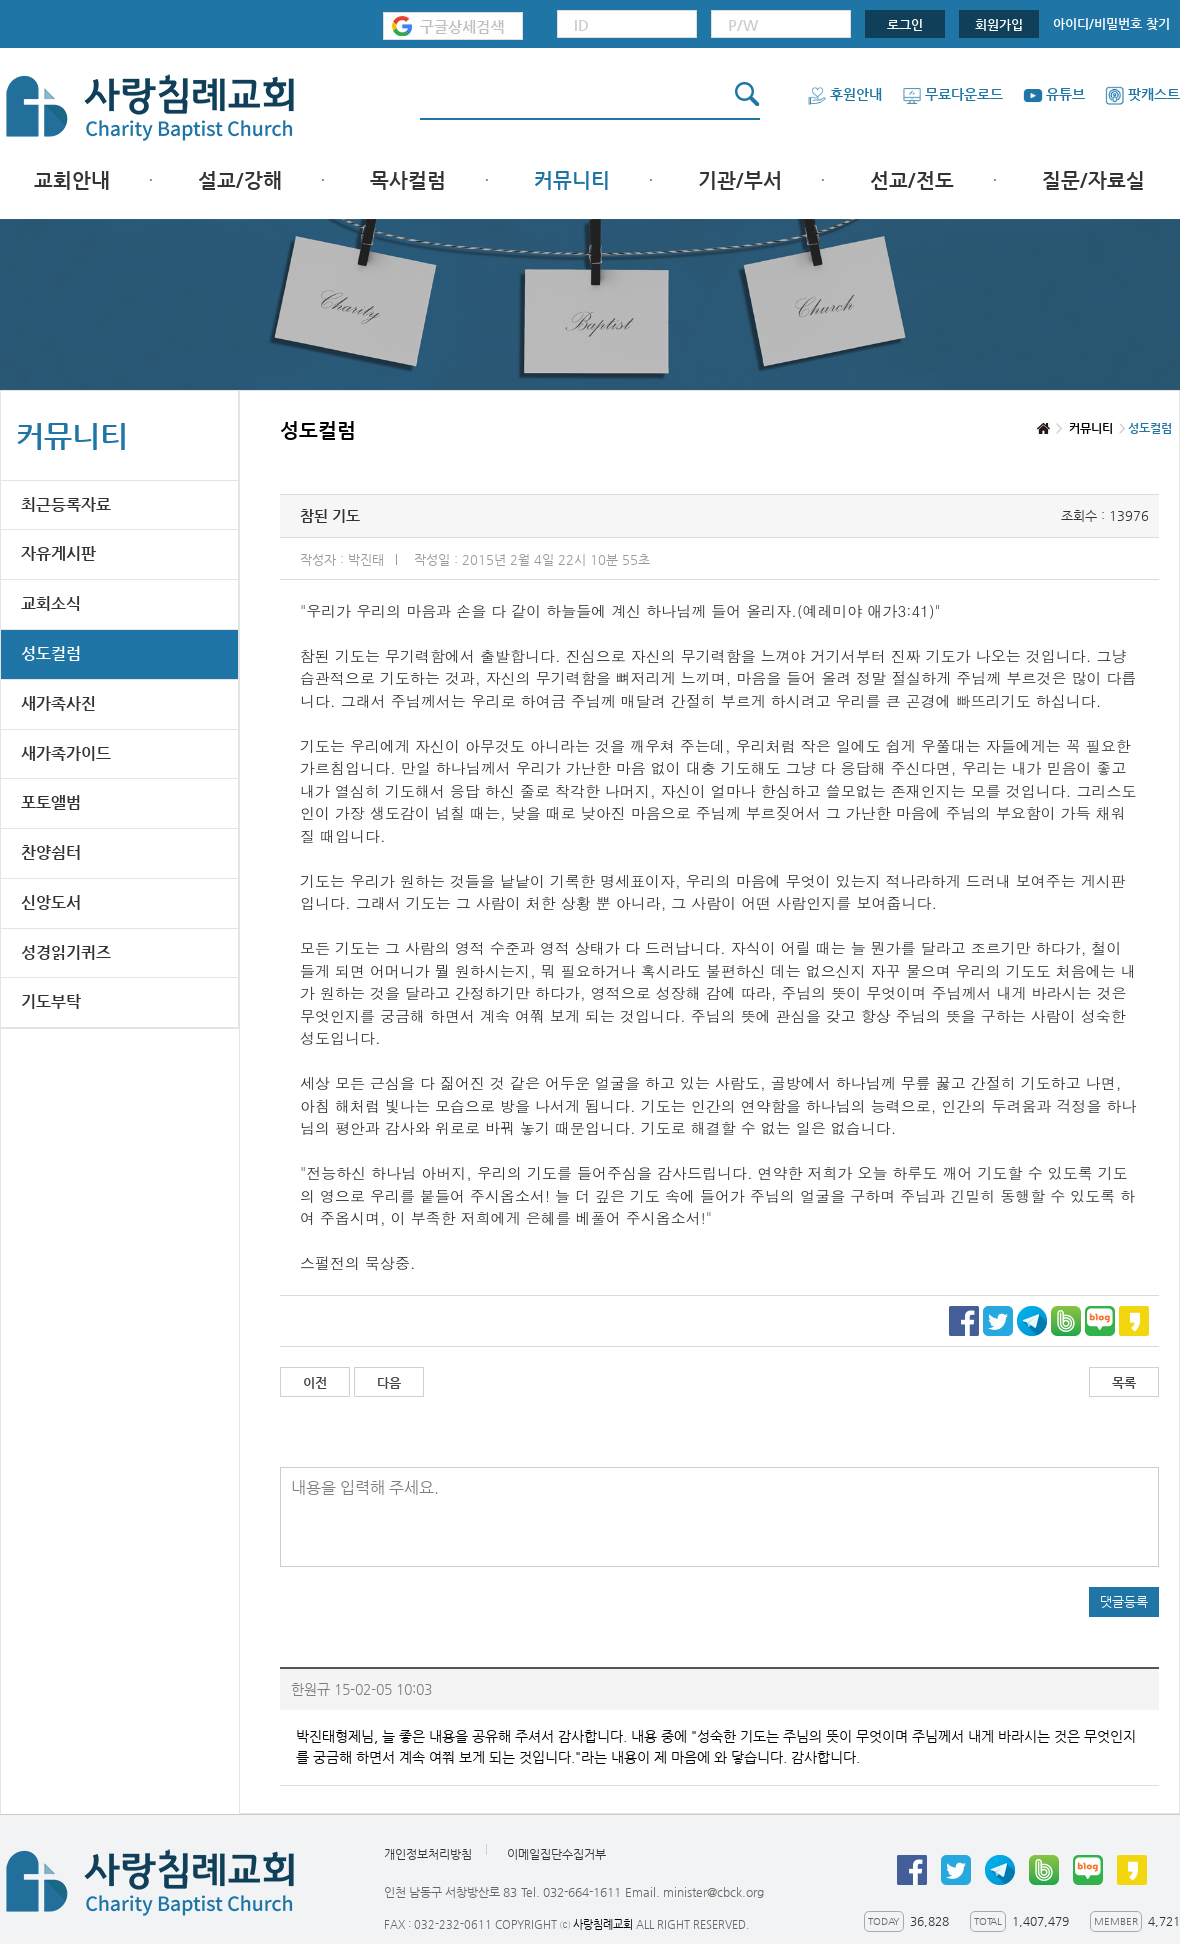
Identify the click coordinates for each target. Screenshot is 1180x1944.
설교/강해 (240, 180)
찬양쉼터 (51, 852)
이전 (315, 1382)
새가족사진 (58, 703)
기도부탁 (51, 1001)
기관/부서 (740, 180)
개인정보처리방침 (428, 1854)
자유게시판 (58, 553)
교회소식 (51, 603)
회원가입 (999, 24)
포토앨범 (51, 802)
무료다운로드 (952, 94)
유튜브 (1054, 94)
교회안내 (72, 180)
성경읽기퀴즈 (66, 952)
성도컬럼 (51, 653)
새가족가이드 (66, 753)
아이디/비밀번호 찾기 (1111, 23)
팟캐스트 (1142, 94)
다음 (389, 1382)
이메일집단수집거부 (556, 1854)
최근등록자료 (66, 504)
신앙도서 (51, 902)
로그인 (905, 24)
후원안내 (844, 94)
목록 (1124, 1382)
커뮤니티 (572, 180)
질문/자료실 (1093, 180)
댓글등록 (1124, 1601)
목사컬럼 (408, 180)
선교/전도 (912, 180)
